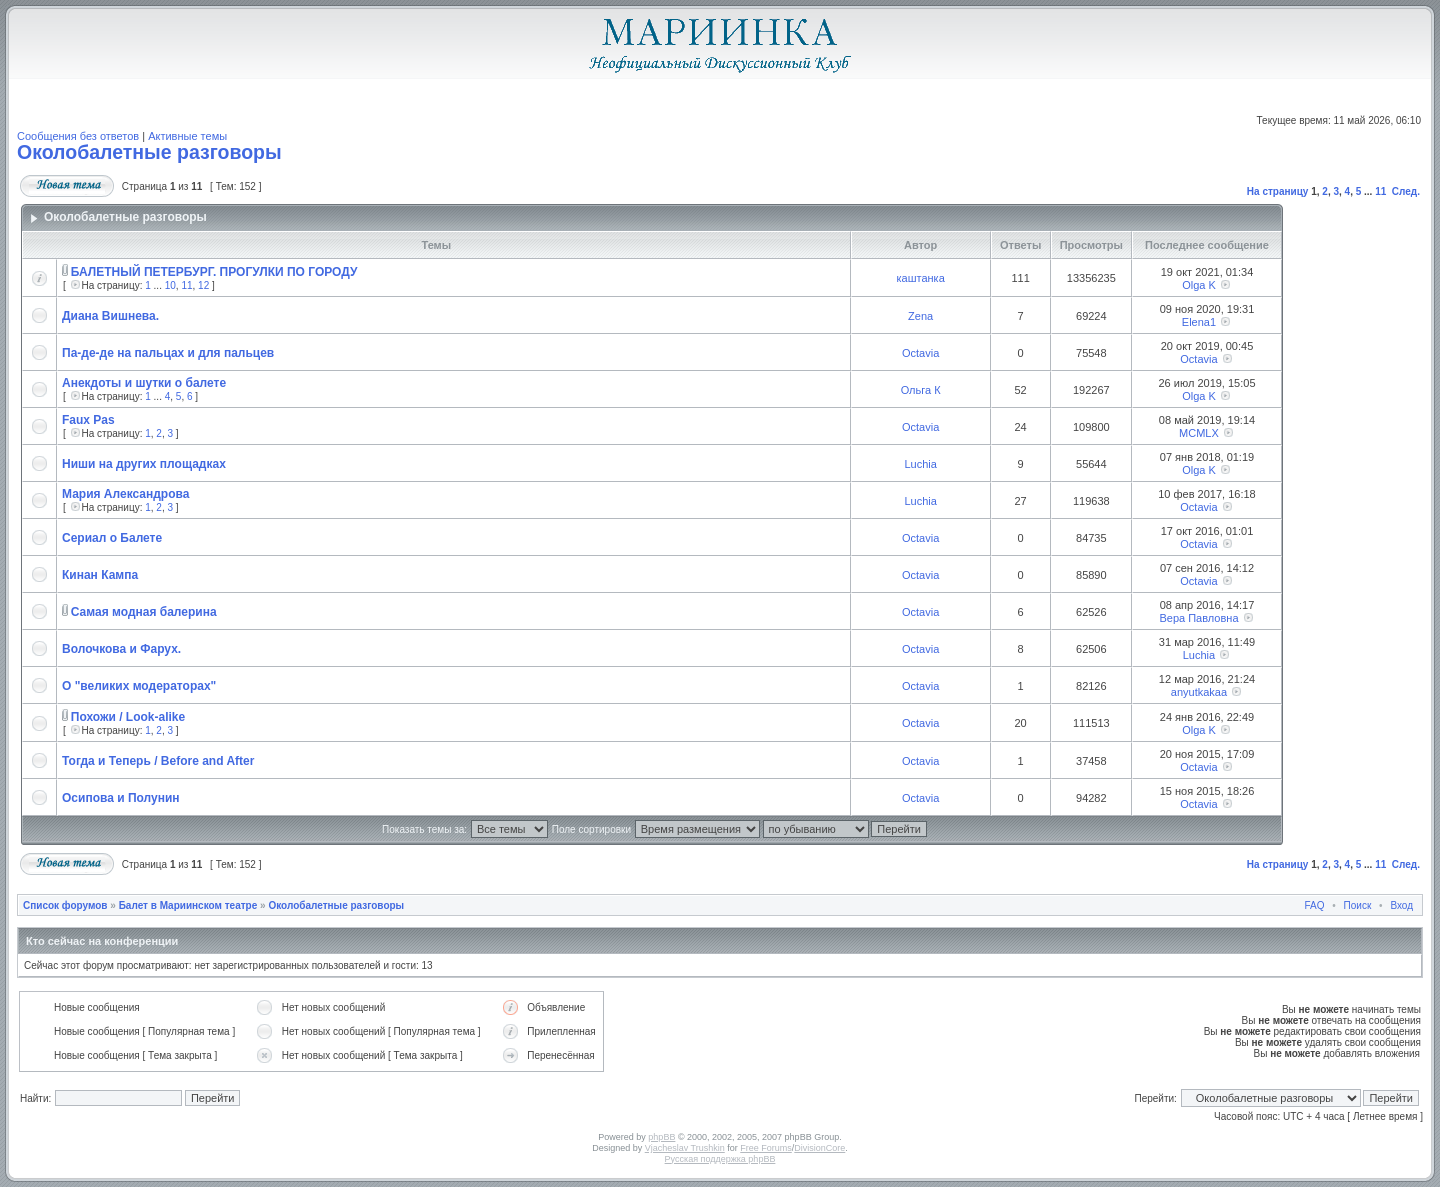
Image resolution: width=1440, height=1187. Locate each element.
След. (1406, 191)
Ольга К (921, 390)
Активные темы (187, 136)
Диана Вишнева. (110, 316)
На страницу (1278, 191)
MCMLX (1199, 433)
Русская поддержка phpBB (720, 1159)
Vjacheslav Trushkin (685, 1148)
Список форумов (65, 905)
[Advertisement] (1349, 525)
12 (203, 285)
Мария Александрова (125, 494)
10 (170, 285)
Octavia (920, 353)
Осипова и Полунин (121, 798)
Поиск (1358, 905)
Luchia (920, 464)
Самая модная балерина (144, 612)
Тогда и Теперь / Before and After (158, 761)
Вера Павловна (1198, 618)
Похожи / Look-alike (128, 717)
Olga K (1199, 285)
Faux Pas (88, 420)
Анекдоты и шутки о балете (144, 383)
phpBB (661, 1137)
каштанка (920, 278)
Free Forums (766, 1148)
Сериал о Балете (112, 538)
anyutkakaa (1199, 692)
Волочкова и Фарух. (121, 649)
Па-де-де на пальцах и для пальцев (168, 353)
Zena (920, 316)
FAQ (1315, 905)
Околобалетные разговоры (149, 152)
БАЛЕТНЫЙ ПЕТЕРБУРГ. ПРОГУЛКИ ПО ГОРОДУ (214, 272)
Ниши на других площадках (144, 464)
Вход (1401, 905)
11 (1380, 191)
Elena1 (1199, 322)
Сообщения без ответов (78, 136)
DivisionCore (819, 1148)
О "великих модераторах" (139, 686)
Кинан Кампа (100, 575)
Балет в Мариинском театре (188, 905)
